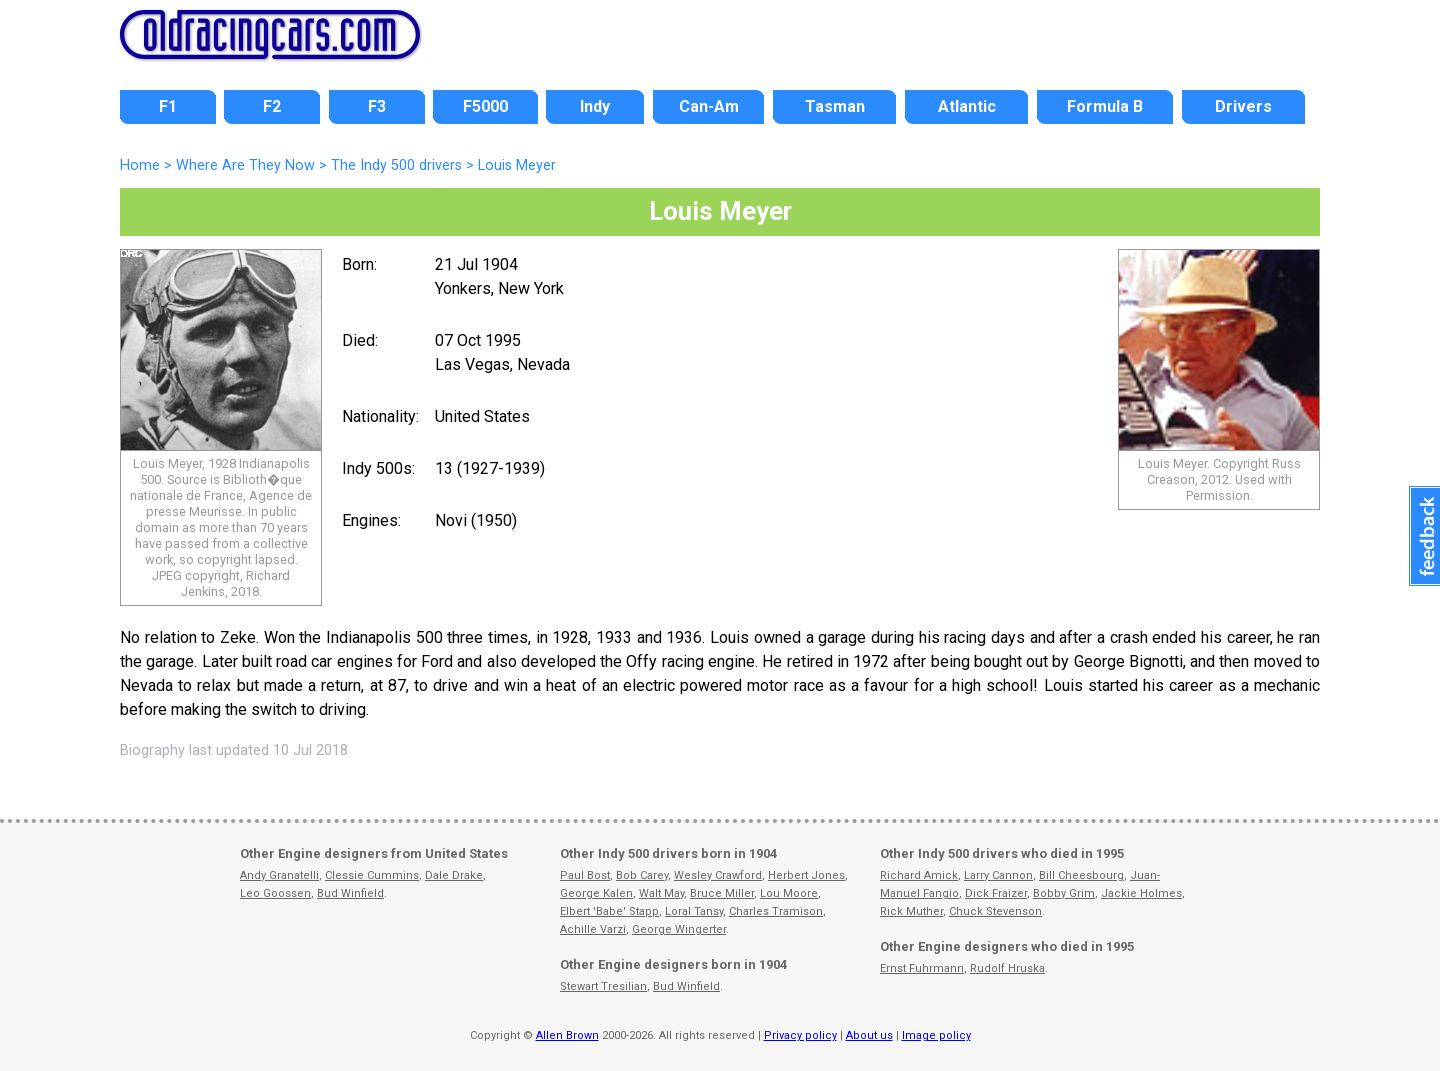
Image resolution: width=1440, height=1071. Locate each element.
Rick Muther (911, 911)
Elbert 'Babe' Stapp (609, 911)
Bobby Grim (1064, 893)
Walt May (661, 893)
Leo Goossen (275, 893)
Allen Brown (567, 1035)
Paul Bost (585, 875)
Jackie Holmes (1141, 893)
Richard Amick (919, 875)
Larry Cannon (998, 875)
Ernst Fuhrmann (922, 968)
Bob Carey (642, 875)
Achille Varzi (593, 929)
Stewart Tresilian (603, 986)
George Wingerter (679, 929)
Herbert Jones (806, 875)
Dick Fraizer (996, 893)
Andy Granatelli (279, 875)
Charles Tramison (776, 911)
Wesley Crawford (718, 875)
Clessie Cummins (372, 875)
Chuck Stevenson (995, 911)
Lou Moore (789, 893)
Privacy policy (800, 1035)
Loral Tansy (694, 911)
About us (869, 1035)
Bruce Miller (722, 893)
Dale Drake (454, 875)
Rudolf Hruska (1007, 968)
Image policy (936, 1035)
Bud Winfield (350, 893)
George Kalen (596, 893)
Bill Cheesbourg (1081, 875)
